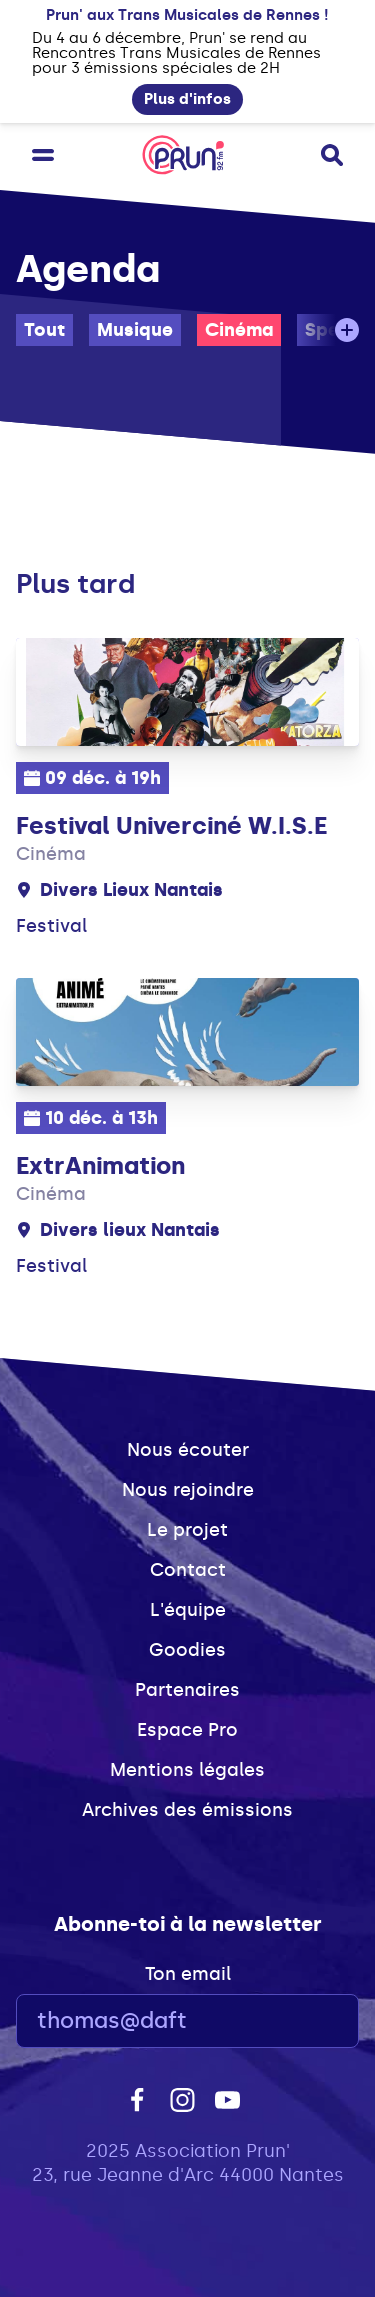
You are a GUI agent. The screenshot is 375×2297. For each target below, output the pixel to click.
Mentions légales (187, 1770)
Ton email (188, 1974)
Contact (188, 1570)
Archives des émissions (187, 1810)
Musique (135, 330)
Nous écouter (188, 1450)
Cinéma (239, 330)
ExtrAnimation (100, 1165)
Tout (44, 330)
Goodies (187, 1650)
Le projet (187, 1530)
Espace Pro (187, 1730)
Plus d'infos (187, 99)
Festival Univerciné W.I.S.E (171, 825)
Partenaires (187, 1690)
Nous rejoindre (188, 1490)
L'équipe (188, 1610)
